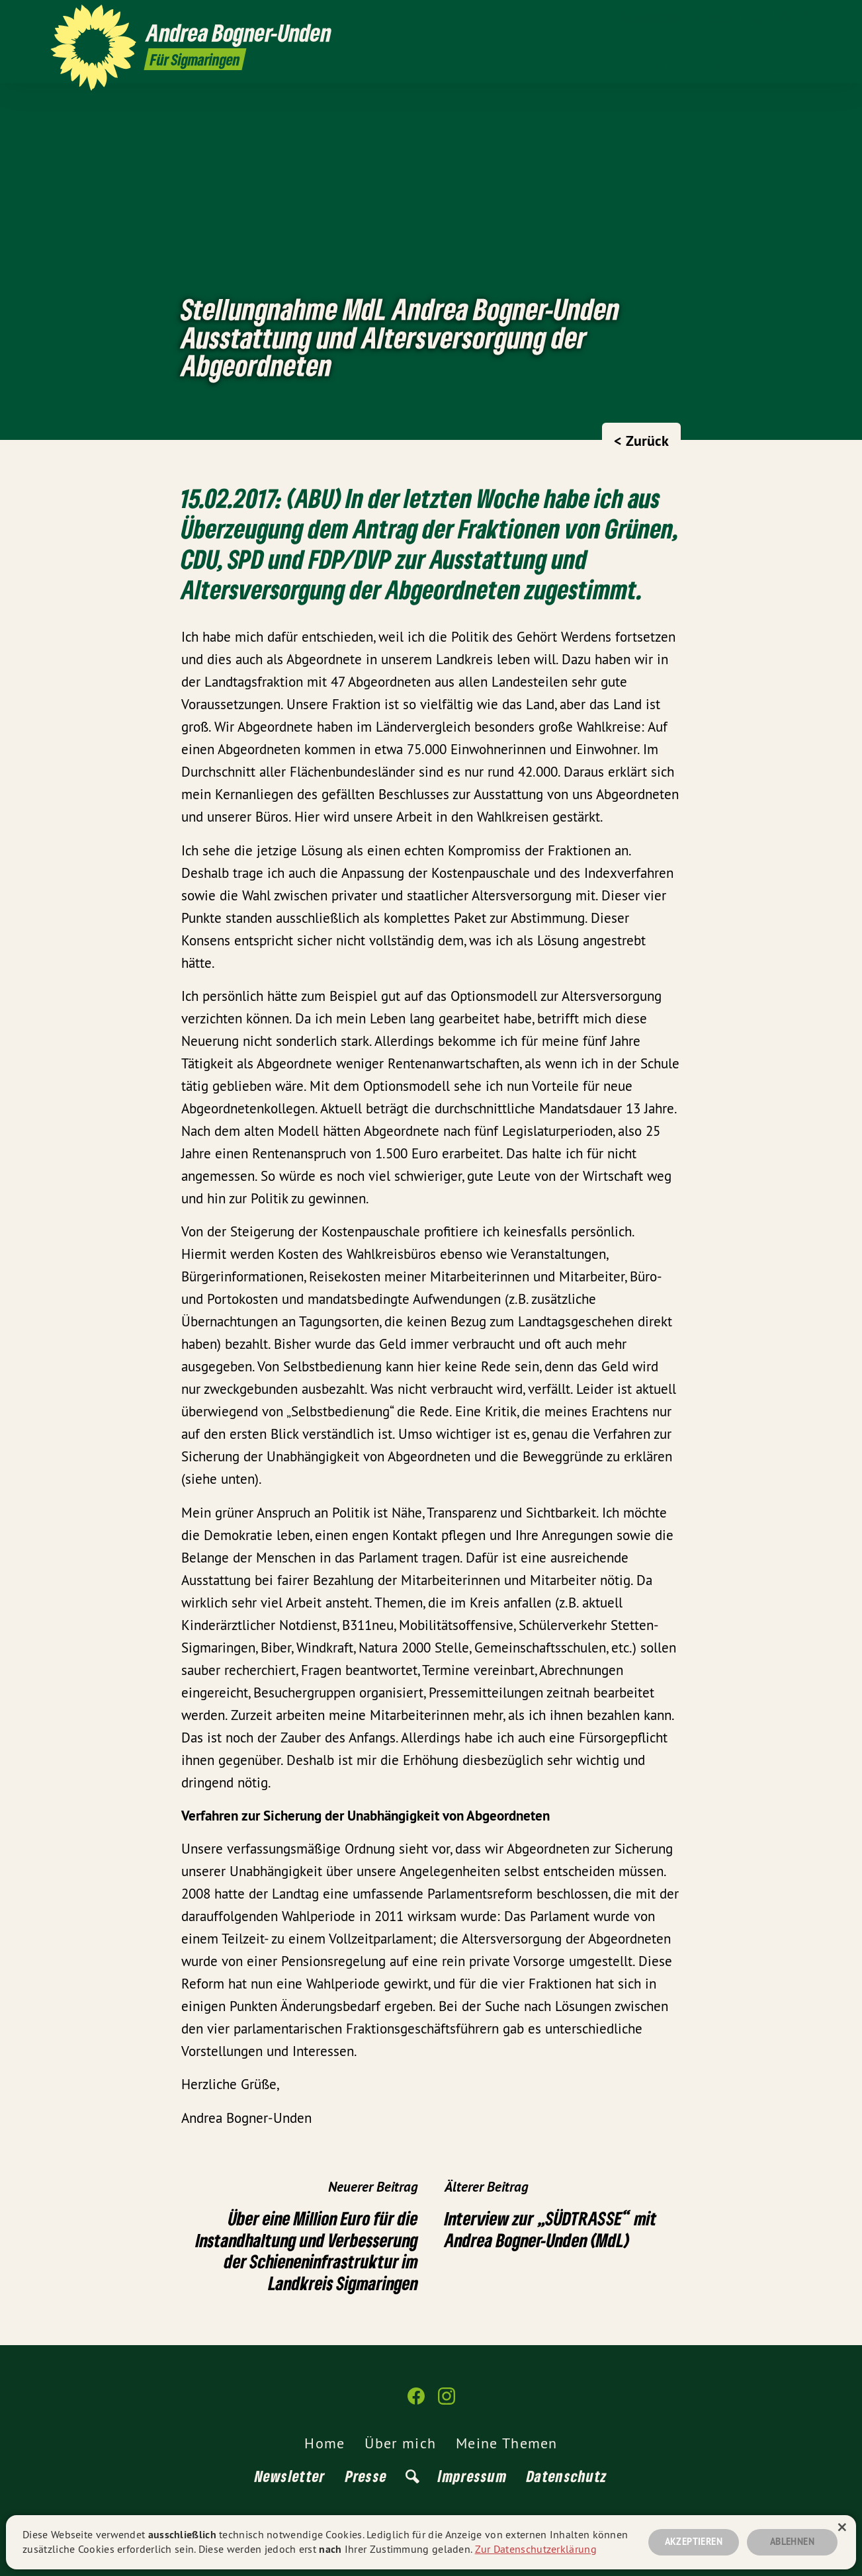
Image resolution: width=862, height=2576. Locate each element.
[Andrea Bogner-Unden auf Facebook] (785, 18)
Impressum (472, 2475)
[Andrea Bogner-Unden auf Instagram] (805, 18)
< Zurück (641, 441)
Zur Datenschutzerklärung (536, 2548)
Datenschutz (567, 2475)
